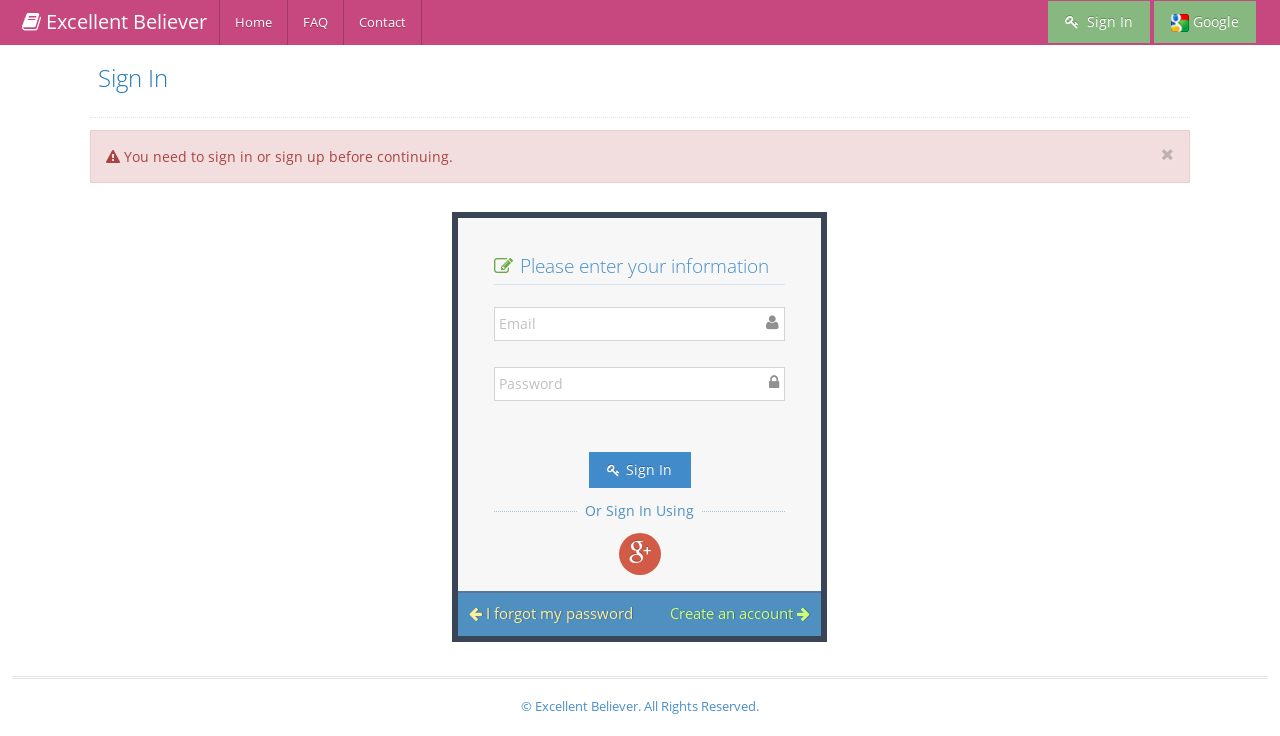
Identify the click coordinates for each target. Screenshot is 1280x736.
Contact (382, 22)
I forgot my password (551, 613)
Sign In (1099, 21)
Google (1205, 22)
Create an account (740, 613)
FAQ (315, 22)
